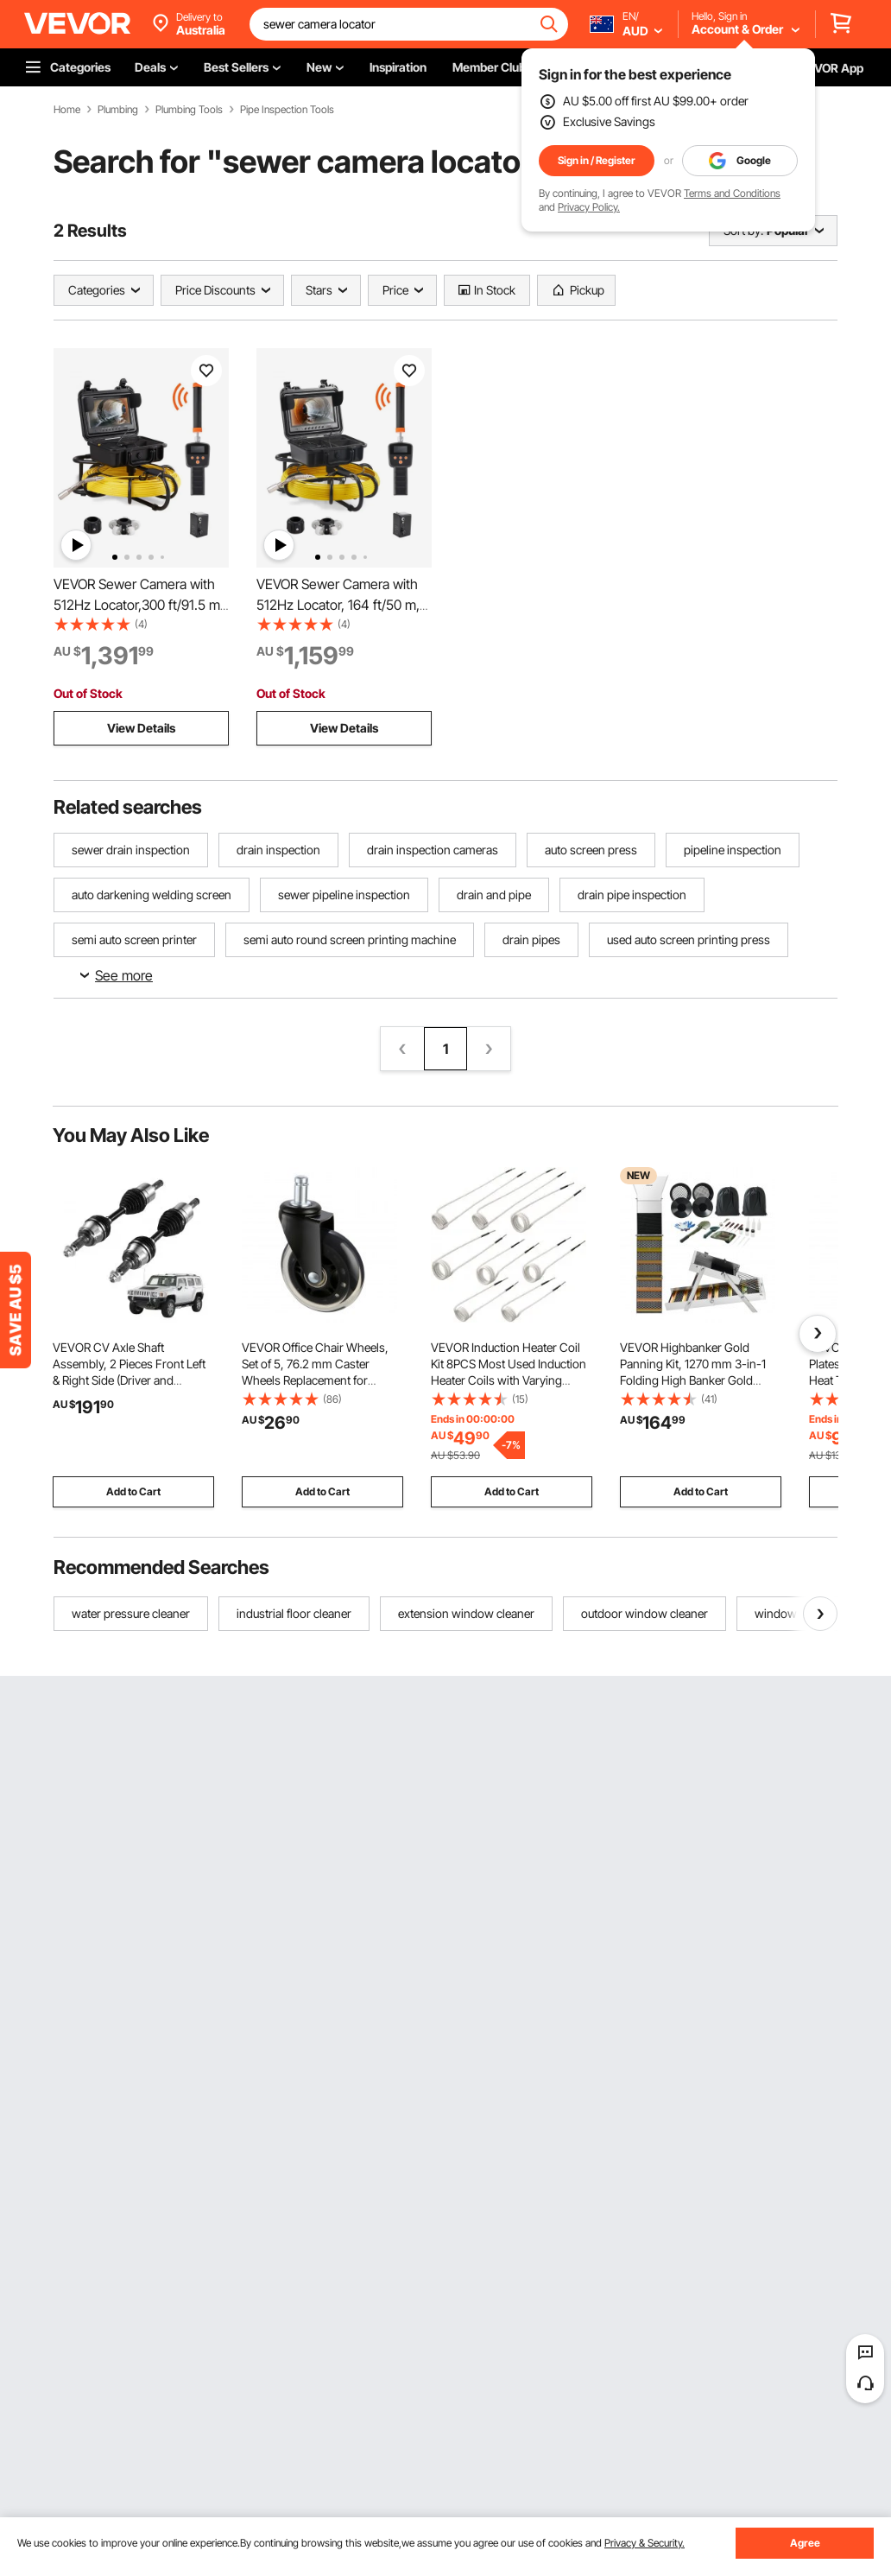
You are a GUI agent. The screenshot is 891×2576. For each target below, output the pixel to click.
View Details (141, 727)
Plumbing (118, 110)
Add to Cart (133, 1491)
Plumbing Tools (189, 110)
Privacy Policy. (589, 206)
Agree (805, 2542)
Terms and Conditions (732, 193)
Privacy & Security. (644, 2542)
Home (67, 110)
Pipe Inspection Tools (287, 110)
